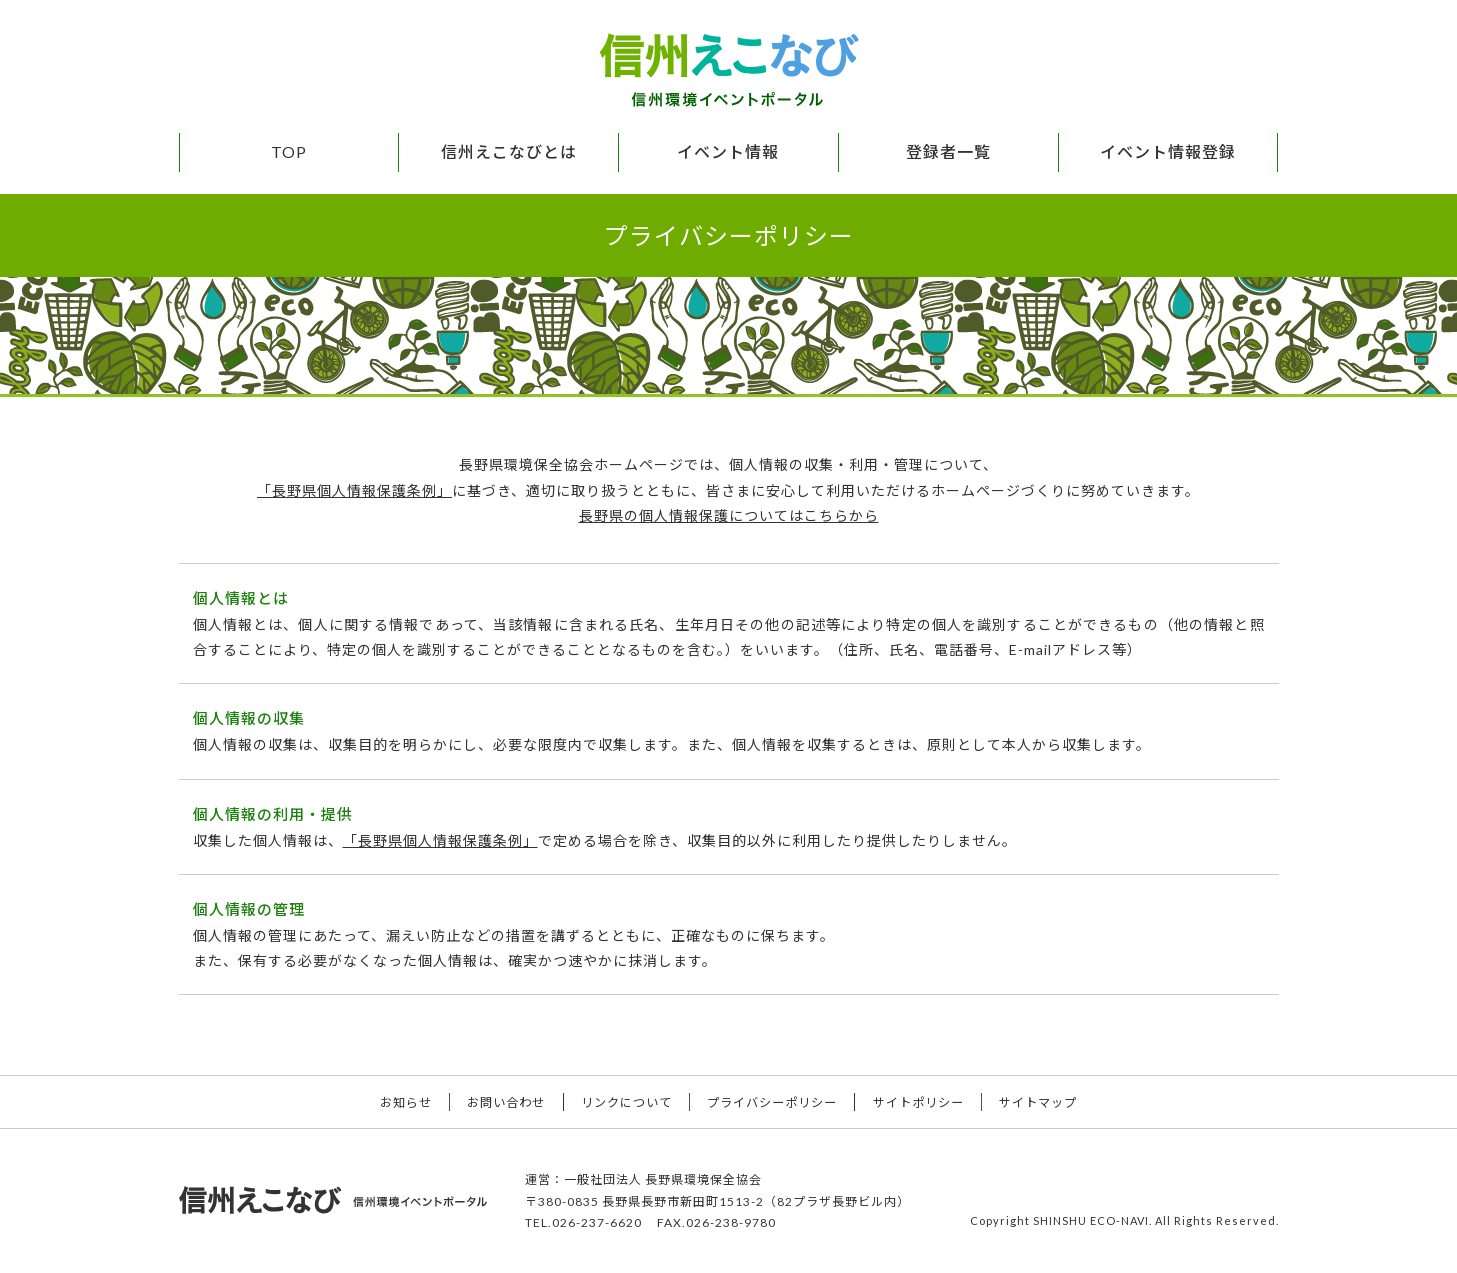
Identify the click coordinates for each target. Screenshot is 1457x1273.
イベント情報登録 (1168, 151)
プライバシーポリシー (777, 1101)
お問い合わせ (493, 1101)
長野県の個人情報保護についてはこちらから (729, 514)
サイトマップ (1060, 1101)
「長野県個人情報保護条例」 (354, 489)
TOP (289, 151)
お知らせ (384, 1101)
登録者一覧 (948, 151)
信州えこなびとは (509, 151)
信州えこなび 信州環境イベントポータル (729, 70)
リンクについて (621, 1101)
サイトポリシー (931, 1101)
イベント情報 (728, 151)
